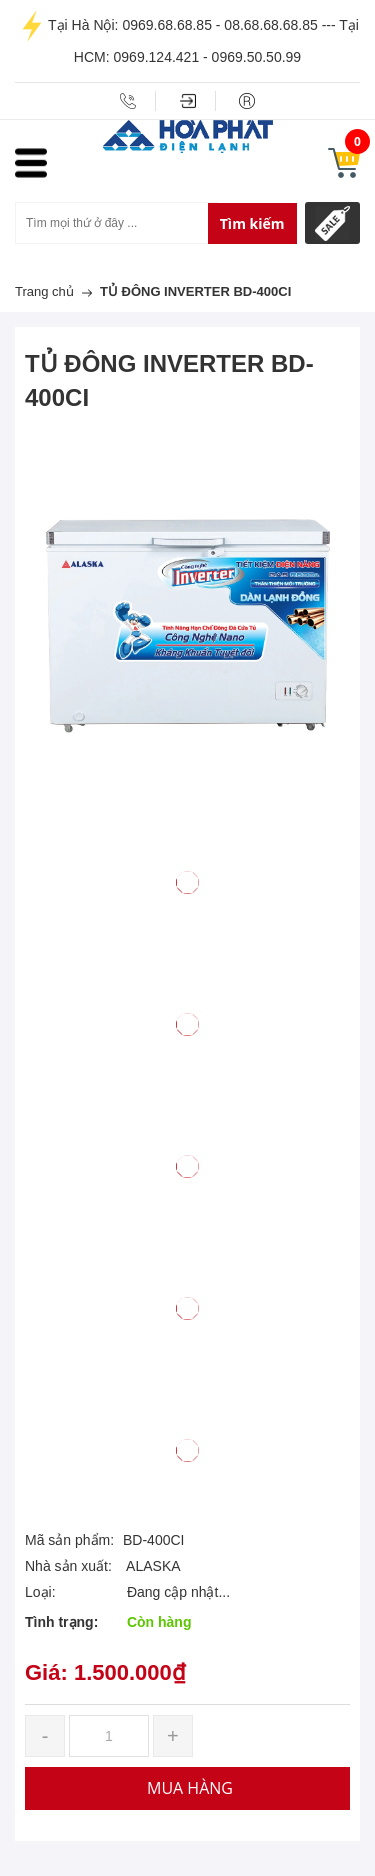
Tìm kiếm (252, 223)
